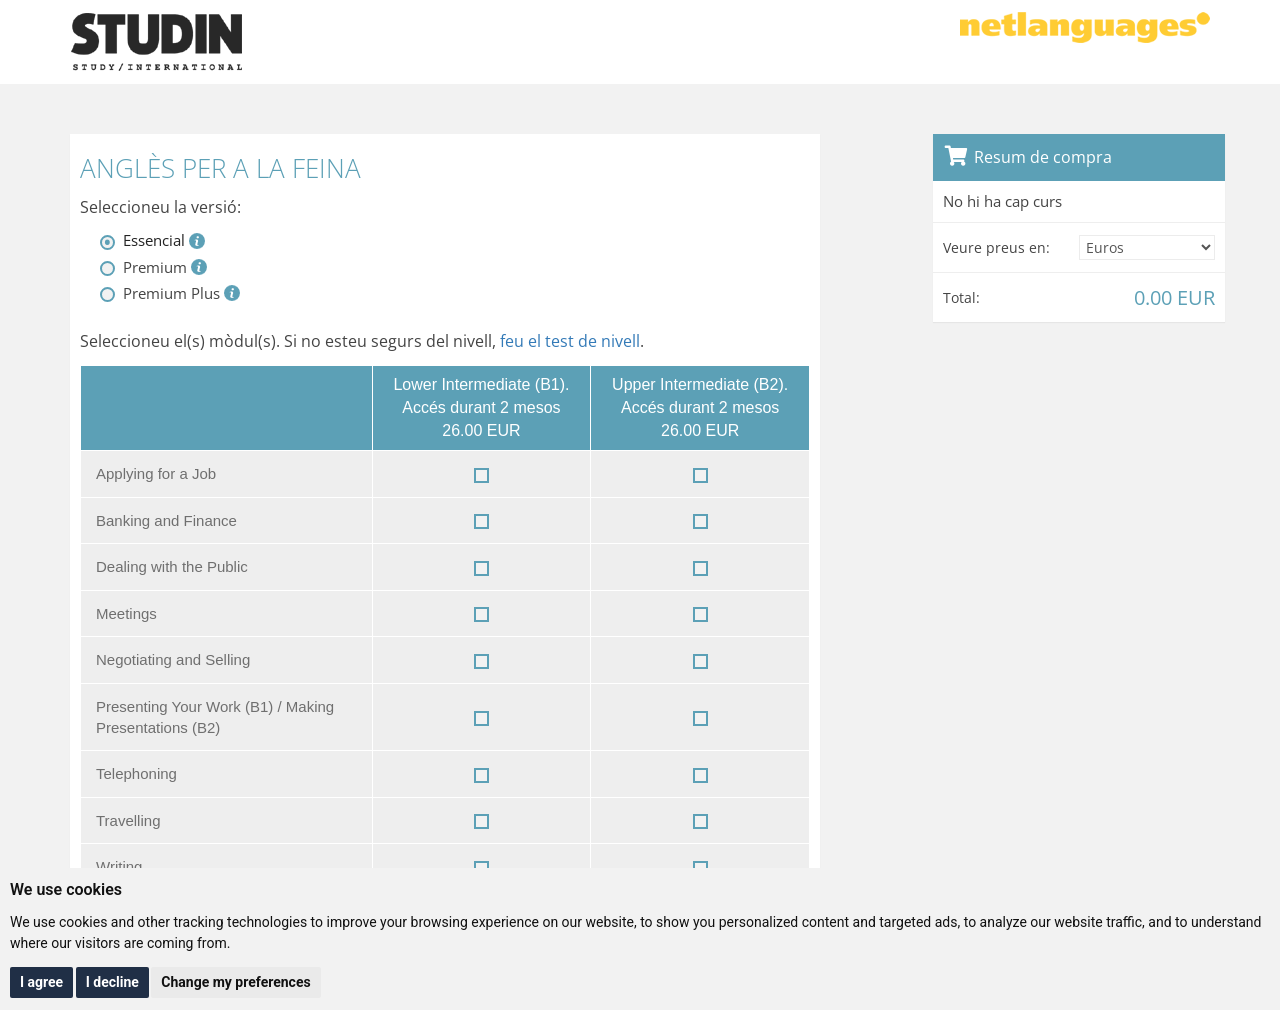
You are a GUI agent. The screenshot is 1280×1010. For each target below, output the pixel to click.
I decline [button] (112, 982)
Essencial (154, 240)
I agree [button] (41, 982)
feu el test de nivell (570, 341)
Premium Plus (171, 293)
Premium (155, 267)
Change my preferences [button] (235, 982)
